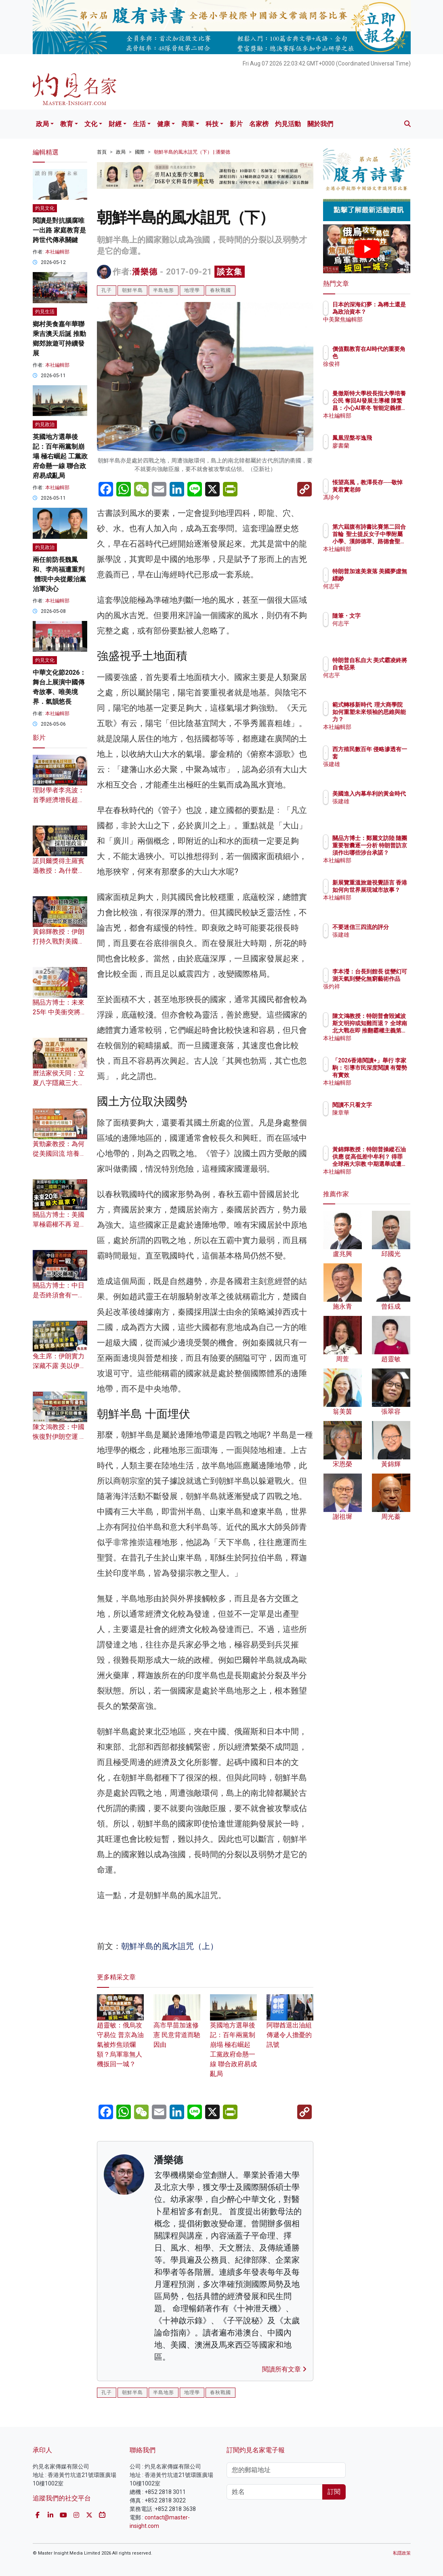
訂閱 (334, 2492)
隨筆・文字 (381, 615)
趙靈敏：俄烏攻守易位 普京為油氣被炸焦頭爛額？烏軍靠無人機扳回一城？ (120, 2035)
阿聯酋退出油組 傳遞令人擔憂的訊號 (290, 2025)
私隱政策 (402, 2553)
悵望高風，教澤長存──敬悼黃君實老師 (387, 489)
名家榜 (259, 124)
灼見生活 (45, 312)
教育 (66, 124)
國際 (140, 152)
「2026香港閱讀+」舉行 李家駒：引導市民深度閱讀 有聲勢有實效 (387, 1075)
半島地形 (163, 290)
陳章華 (375, 1112)
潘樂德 (144, 272)
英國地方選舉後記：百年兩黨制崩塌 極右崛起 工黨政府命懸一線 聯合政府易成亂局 (60, 456)
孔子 (106, 290)
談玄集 (229, 272)
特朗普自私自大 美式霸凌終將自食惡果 (387, 667)
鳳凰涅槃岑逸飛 (387, 438)
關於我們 (320, 124)
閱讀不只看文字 (387, 1105)
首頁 (102, 152)
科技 (212, 124)
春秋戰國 (220, 290)
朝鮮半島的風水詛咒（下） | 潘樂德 (192, 152)
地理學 (192, 290)
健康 (163, 124)
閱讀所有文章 (284, 2369)
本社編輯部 (57, 252)
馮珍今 (375, 504)
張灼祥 (375, 993)
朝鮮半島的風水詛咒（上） (169, 1946)
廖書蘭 (375, 445)
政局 (42, 124)
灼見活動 (288, 124)
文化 (90, 124)
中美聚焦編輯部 (387, 326)
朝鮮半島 (132, 290)
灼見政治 (45, 424)
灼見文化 (45, 208)
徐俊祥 (375, 364)
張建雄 (375, 764)
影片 (236, 124)
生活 (139, 124)
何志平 (375, 593)
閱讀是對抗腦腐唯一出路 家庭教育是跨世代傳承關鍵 (59, 230)
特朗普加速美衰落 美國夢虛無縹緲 (387, 578)
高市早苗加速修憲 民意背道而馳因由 (176, 2025)
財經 (115, 124)
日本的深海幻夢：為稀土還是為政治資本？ (387, 311)
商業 (187, 124)
